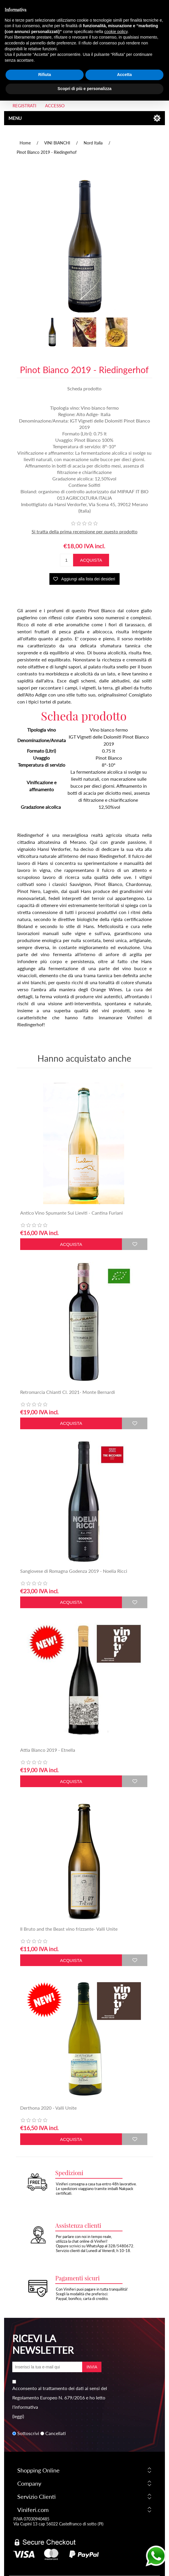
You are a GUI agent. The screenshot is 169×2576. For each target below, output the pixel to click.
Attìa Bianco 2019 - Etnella (47, 1750)
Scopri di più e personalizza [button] (84, 75)
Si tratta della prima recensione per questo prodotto (84, 531)
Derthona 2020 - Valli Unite (48, 2108)
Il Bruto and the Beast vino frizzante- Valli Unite (69, 1929)
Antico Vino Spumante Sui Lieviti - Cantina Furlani (71, 1212)
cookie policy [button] (115, 17)
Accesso (55, 105)
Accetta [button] (124, 61)
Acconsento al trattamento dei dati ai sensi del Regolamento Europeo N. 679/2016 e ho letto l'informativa (59, 2397)
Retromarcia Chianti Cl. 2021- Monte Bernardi (67, 1392)
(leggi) (18, 2416)
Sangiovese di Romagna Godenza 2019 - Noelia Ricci (73, 1571)
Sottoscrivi (28, 2433)
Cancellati (55, 2433)
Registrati (24, 105)
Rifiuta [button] (44, 61)
